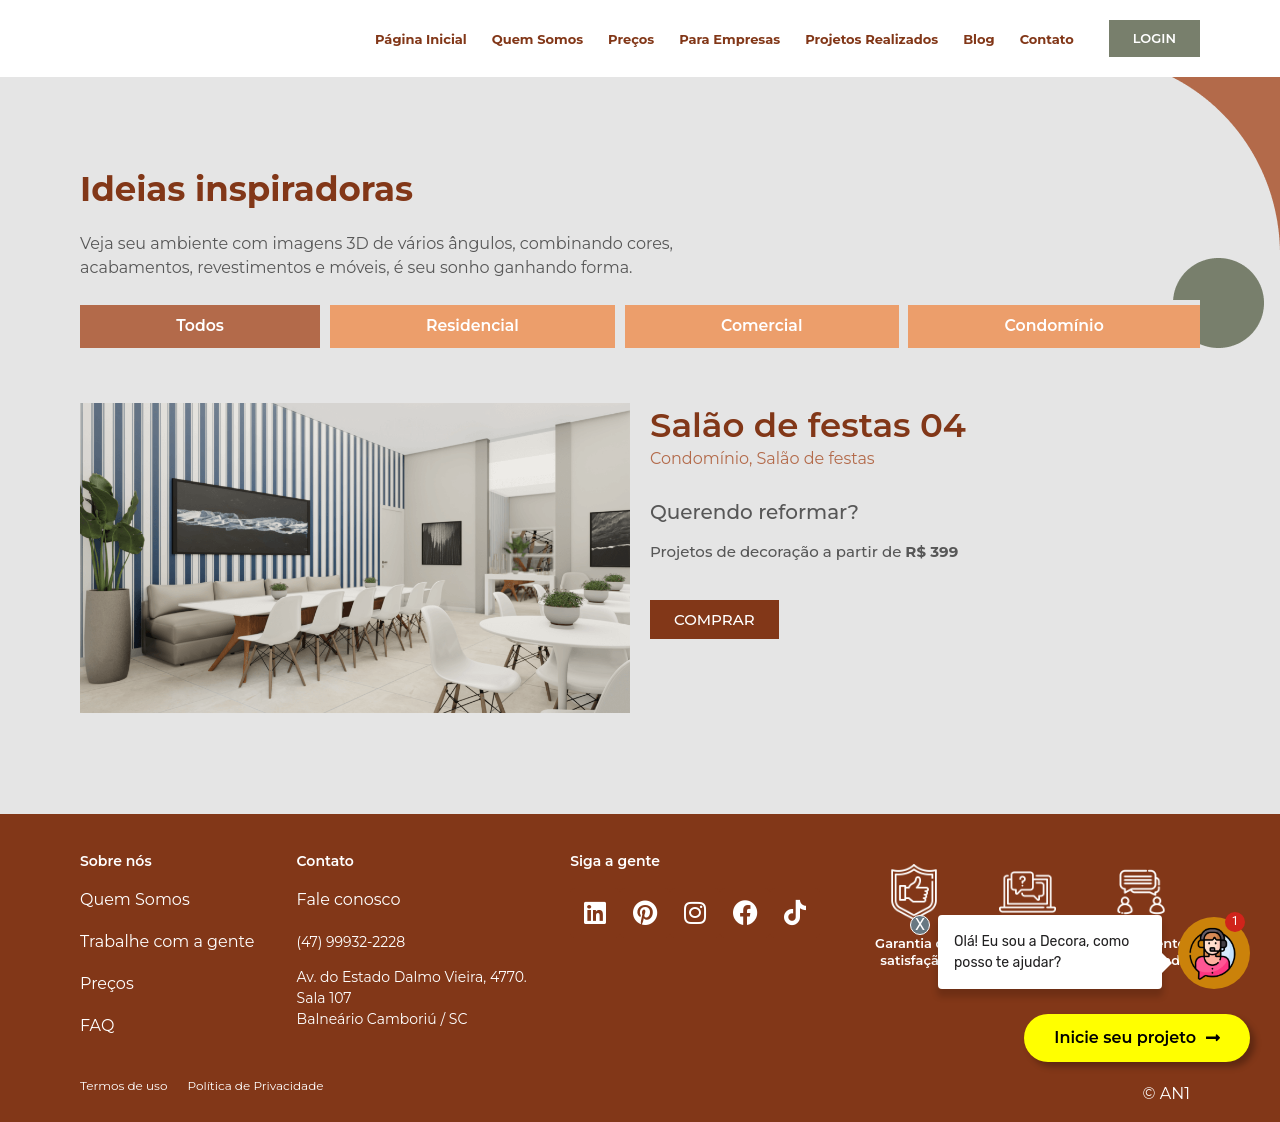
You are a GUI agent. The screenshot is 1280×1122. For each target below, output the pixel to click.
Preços (631, 39)
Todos (199, 326)
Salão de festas (816, 459)
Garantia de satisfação (913, 951)
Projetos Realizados (871, 39)
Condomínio (1054, 326)
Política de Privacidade (255, 1085)
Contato (1047, 39)
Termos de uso (123, 1085)
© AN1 (1166, 1094)
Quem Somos (537, 39)
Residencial (472, 326)
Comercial (761, 326)
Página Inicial (421, 39)
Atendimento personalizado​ (1141, 951)
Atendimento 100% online (1027, 951)
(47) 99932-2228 (351, 942)
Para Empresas (729, 39)
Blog (978, 39)
